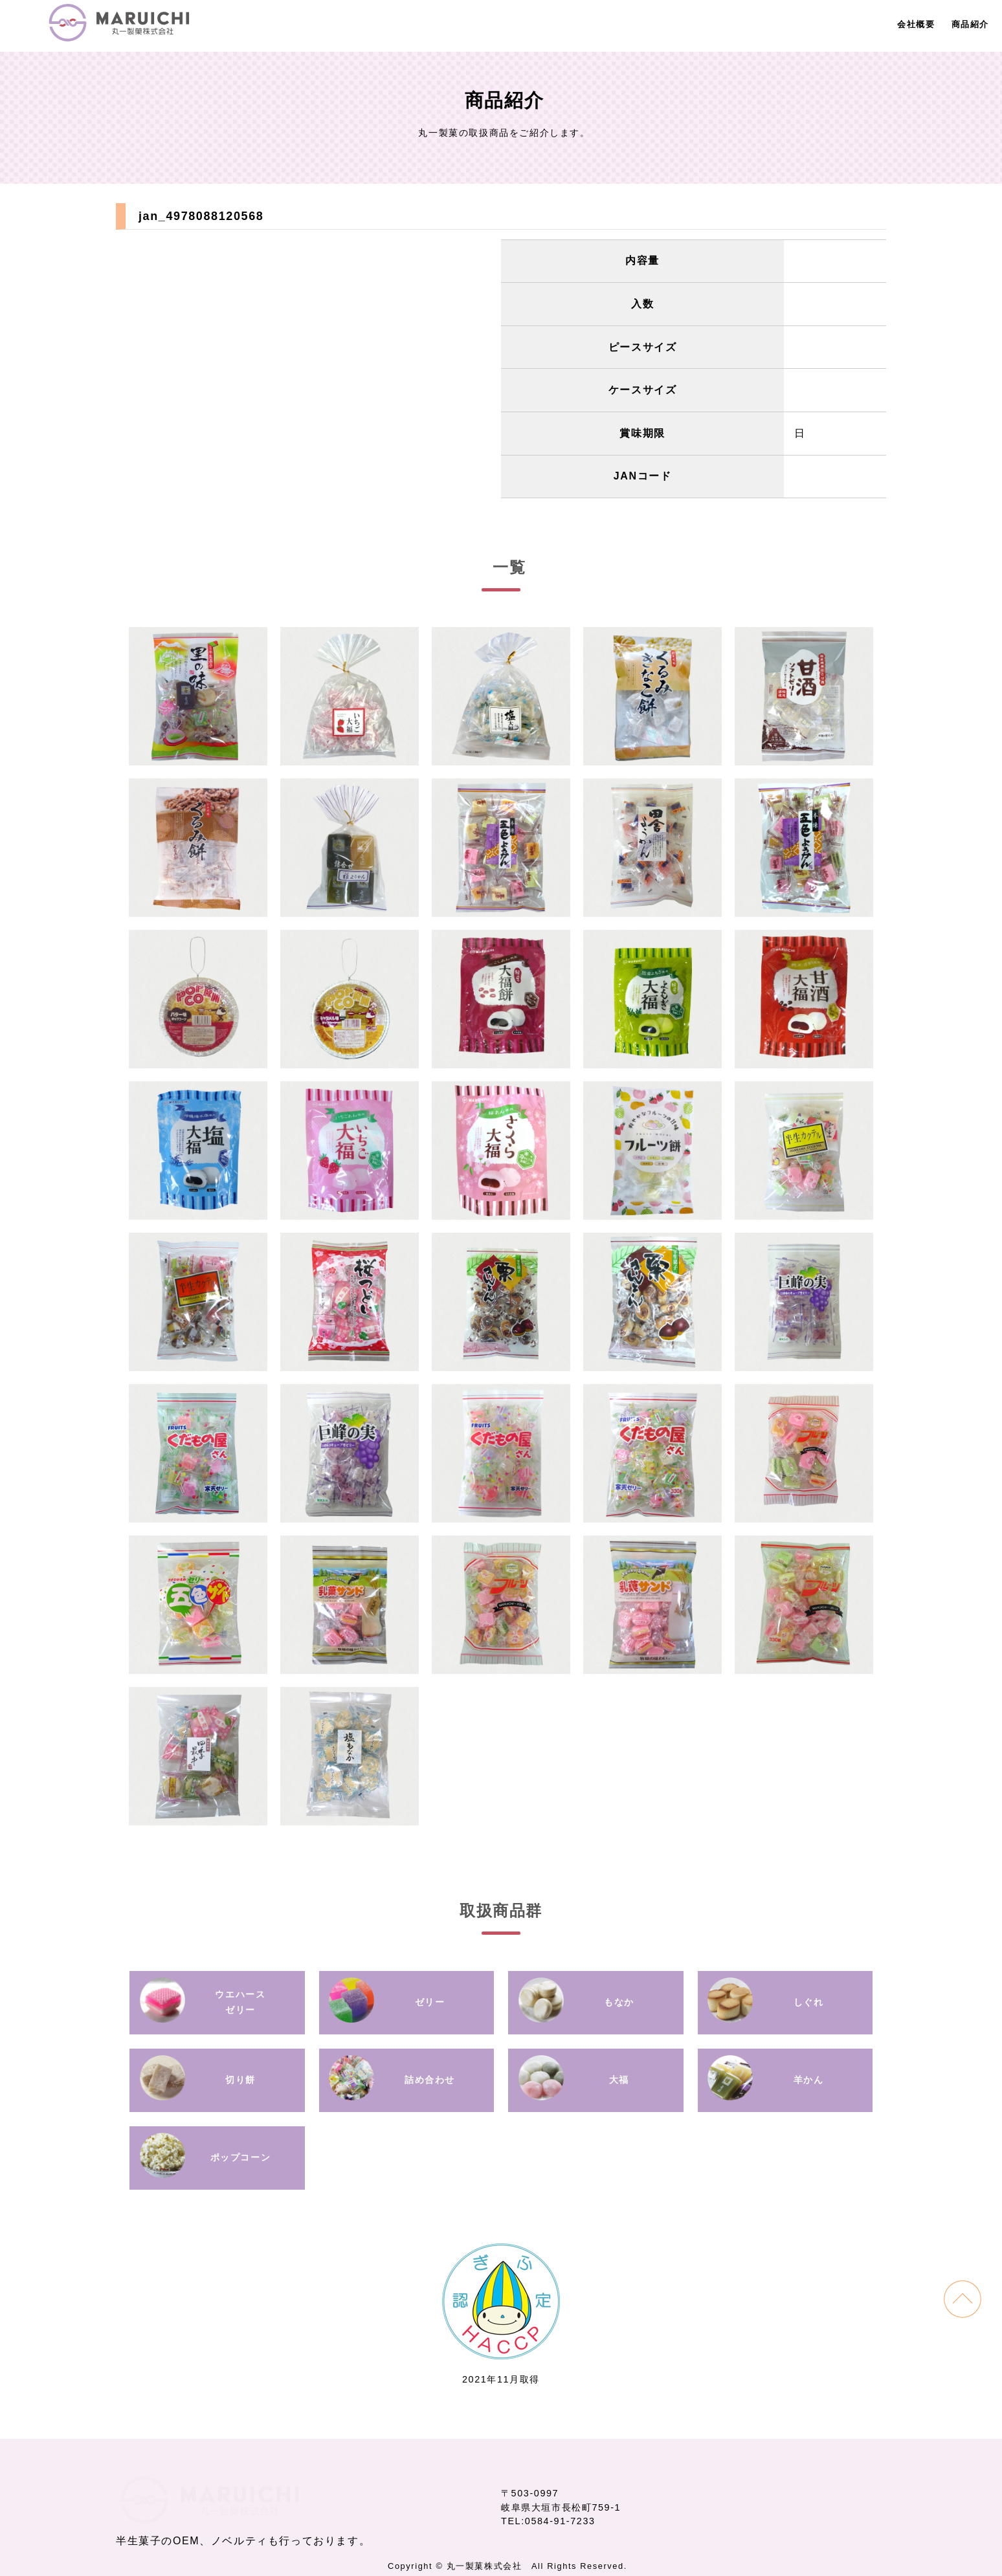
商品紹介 (970, 24)
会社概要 (916, 24)
